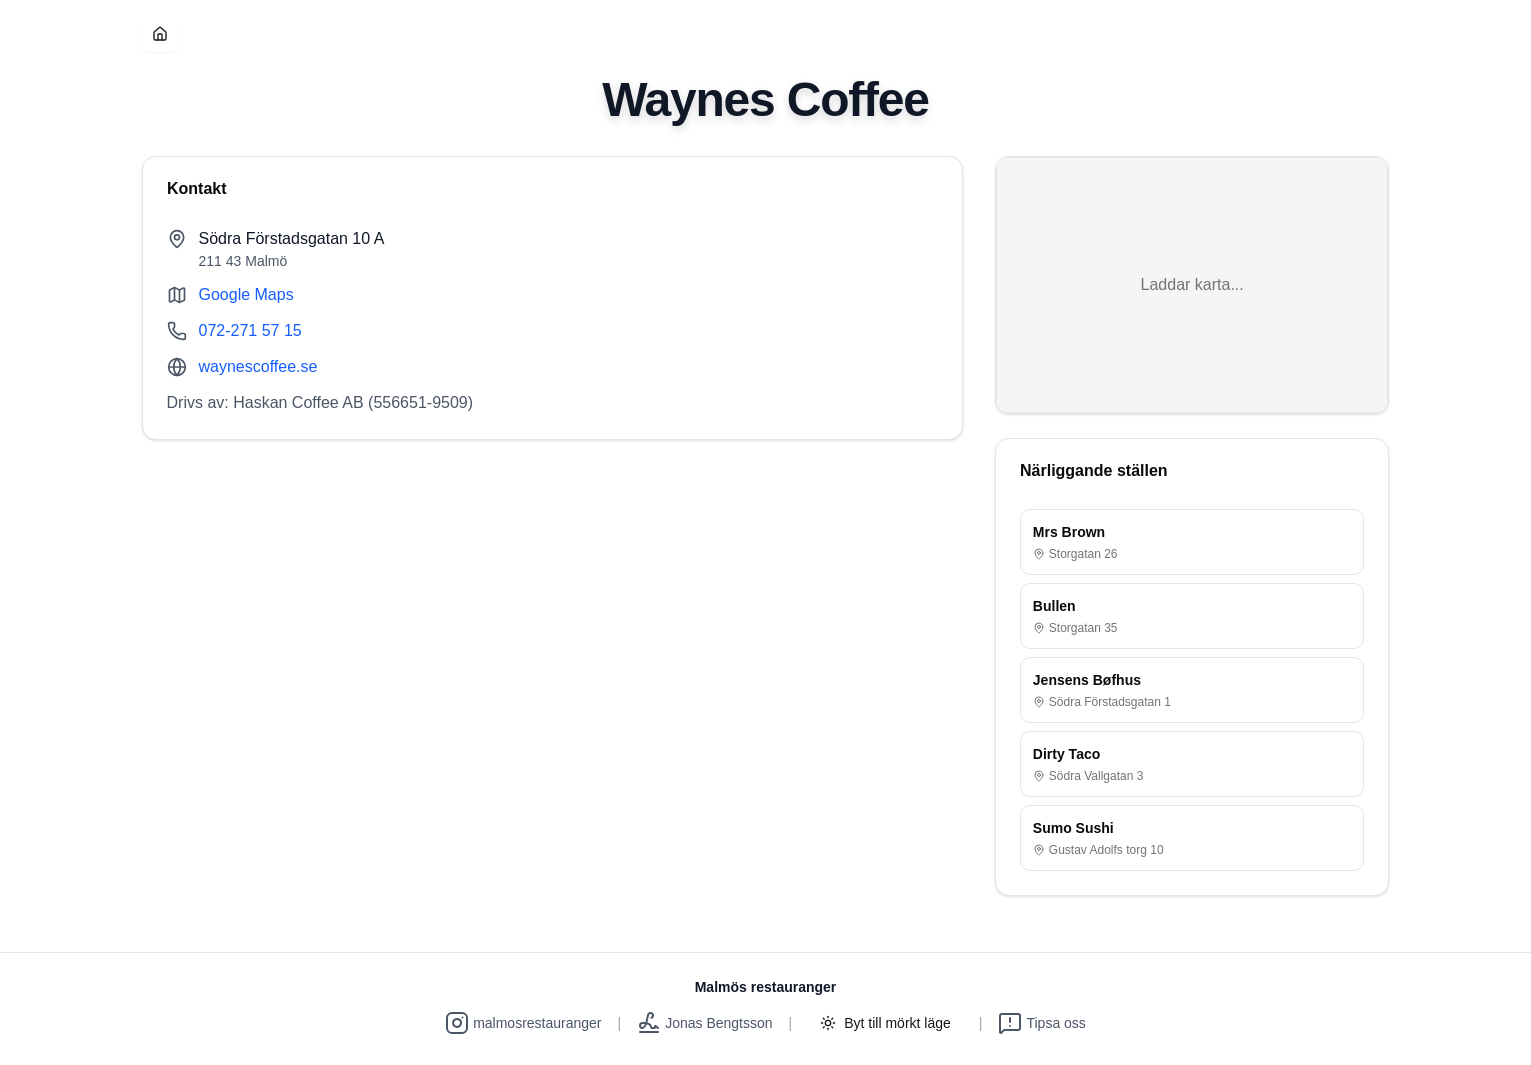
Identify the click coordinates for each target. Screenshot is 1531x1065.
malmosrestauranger (523, 1023)
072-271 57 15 (250, 330)
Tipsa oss (1041, 1023)
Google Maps (246, 294)
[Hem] (160, 34)
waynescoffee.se (258, 366)
